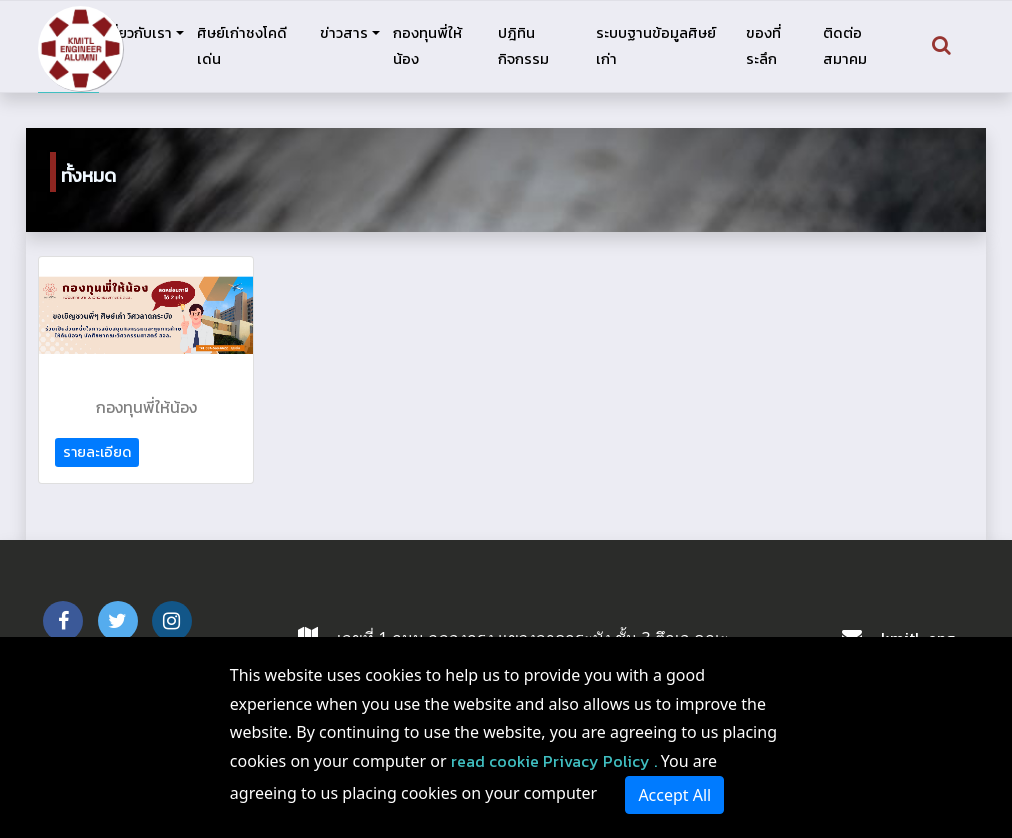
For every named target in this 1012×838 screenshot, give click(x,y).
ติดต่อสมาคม (845, 46)
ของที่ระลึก (763, 46)
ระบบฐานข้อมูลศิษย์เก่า (656, 46)
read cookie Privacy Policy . (554, 761)
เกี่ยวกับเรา (138, 33)
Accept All (674, 795)
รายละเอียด (97, 452)
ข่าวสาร (344, 33)
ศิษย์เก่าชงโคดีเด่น (242, 46)
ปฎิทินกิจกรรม (523, 46)
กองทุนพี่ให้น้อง (427, 46)
